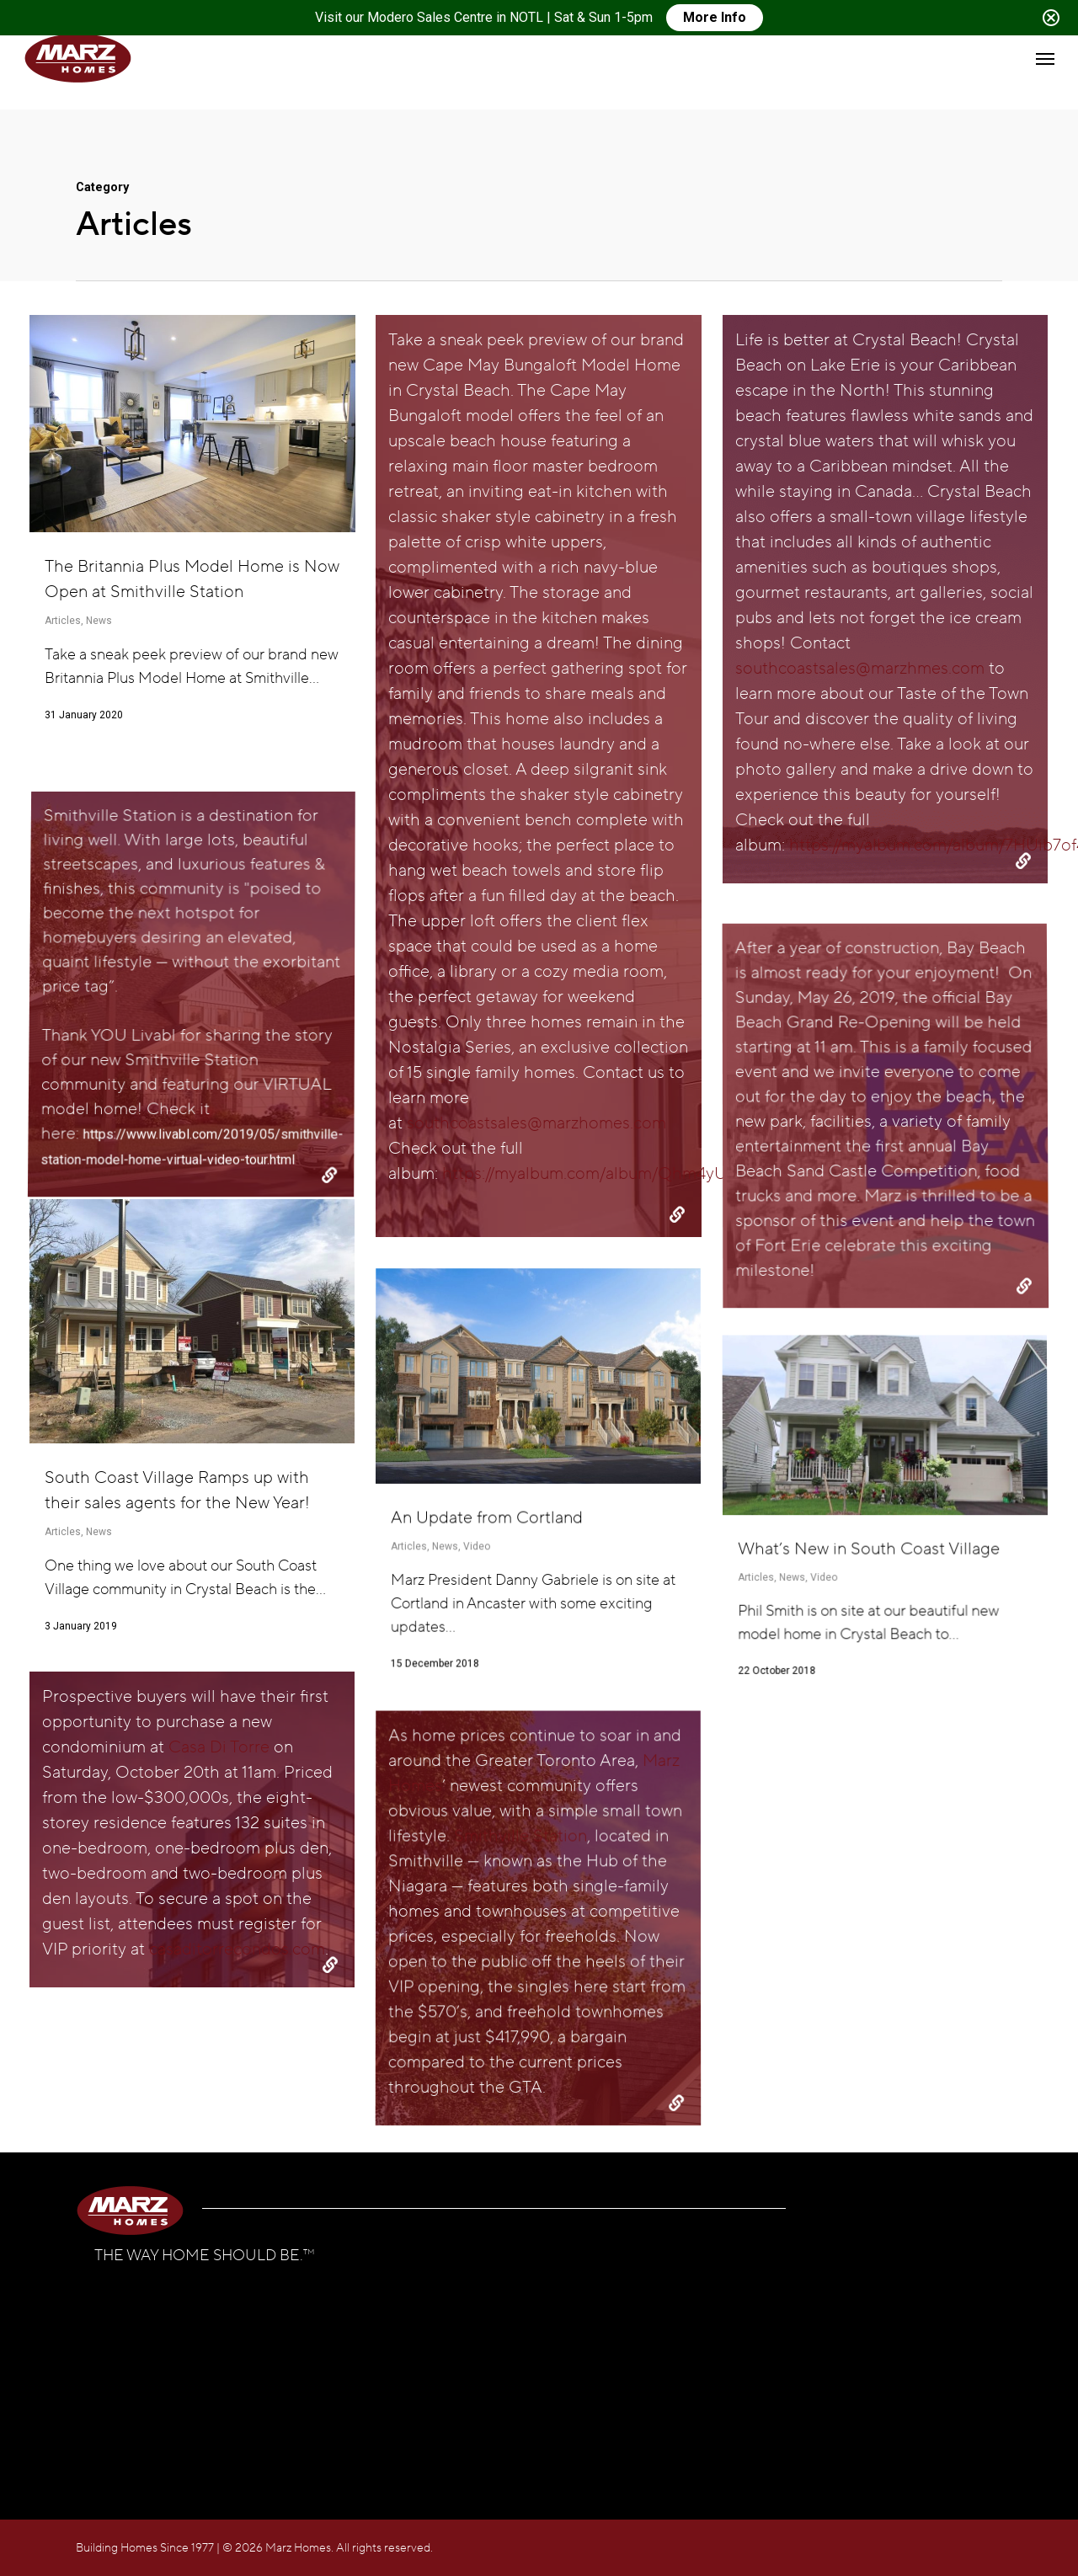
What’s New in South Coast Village (871, 1824)
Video (827, 1845)
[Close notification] (1051, 18)
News (99, 621)
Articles (63, 621)
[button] (1045, 58)
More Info (714, 17)
